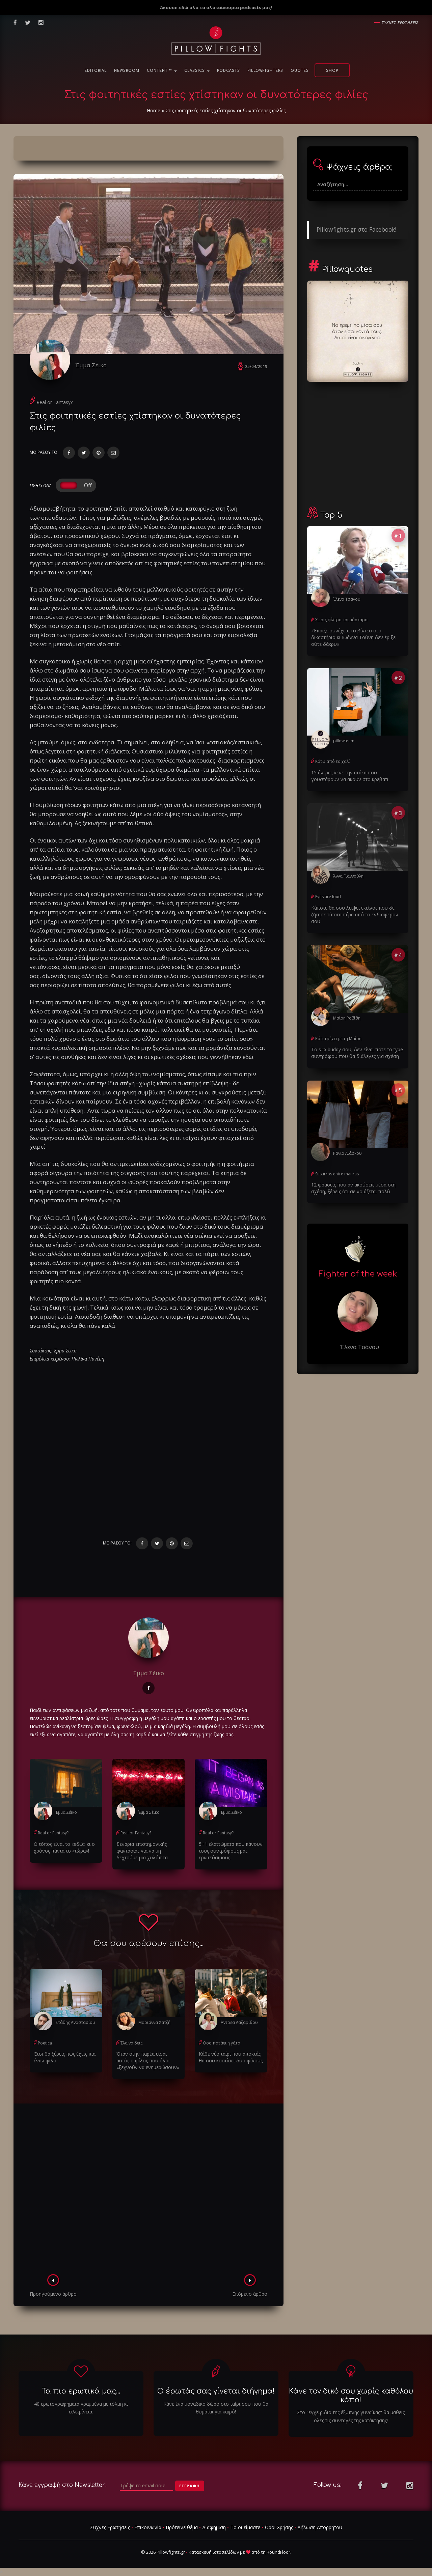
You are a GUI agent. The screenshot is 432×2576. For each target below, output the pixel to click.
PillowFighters (265, 71)
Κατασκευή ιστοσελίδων (214, 2552)
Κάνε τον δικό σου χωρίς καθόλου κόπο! (351, 2395)
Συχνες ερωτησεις (400, 22)
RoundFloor (278, 2552)
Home (153, 110)
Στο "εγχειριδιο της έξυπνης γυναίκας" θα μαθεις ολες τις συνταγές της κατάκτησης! (351, 2416)
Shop (332, 71)
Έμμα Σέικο (91, 365)
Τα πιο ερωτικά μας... (81, 2391)
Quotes (300, 71)
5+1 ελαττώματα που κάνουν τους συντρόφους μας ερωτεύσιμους (231, 1851)
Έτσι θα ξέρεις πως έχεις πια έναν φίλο (65, 2057)
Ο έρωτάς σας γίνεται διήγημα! (215, 2391)
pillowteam (343, 741)
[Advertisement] (148, 2191)
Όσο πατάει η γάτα (221, 2043)
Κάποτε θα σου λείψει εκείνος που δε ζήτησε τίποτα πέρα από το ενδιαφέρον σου (354, 914)
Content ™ (162, 71)
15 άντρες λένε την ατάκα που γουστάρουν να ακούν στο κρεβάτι (349, 775)
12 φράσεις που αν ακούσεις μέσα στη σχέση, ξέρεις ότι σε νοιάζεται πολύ (353, 1188)
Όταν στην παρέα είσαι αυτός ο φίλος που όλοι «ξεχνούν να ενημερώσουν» (147, 2060)
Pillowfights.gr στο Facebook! (356, 229)
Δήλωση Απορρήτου (319, 2527)
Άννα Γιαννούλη (348, 876)
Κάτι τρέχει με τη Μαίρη (338, 1038)
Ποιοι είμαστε (245, 2527)
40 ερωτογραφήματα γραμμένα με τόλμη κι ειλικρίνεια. (81, 2408)
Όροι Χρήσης (279, 2527)
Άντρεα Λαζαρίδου (239, 2022)
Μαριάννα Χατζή (154, 2022)
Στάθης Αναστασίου (75, 2022)
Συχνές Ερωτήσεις (110, 2527)
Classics (197, 71)
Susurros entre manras (337, 1174)
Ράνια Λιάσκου (347, 1153)
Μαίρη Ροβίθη (346, 1018)
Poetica (45, 2043)
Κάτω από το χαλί (332, 761)
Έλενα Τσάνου (346, 599)
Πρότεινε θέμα (182, 2527)
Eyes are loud (328, 896)
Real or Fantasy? (54, 402)
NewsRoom (126, 71)
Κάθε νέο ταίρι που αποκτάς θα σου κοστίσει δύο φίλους (231, 2057)
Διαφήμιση (214, 2527)
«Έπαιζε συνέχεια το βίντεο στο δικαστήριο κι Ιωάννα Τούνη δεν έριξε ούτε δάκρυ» (353, 637)
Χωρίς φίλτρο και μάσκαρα (341, 620)
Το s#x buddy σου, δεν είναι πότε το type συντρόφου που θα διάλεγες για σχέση (357, 1052)
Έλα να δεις (131, 2043)
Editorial (95, 71)
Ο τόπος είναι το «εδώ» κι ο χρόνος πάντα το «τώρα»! (64, 1847)
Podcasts (228, 71)
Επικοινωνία (147, 2527)
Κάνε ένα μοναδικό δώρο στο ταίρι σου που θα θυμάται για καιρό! (215, 2408)
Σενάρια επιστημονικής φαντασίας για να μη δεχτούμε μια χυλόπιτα (142, 1851)
